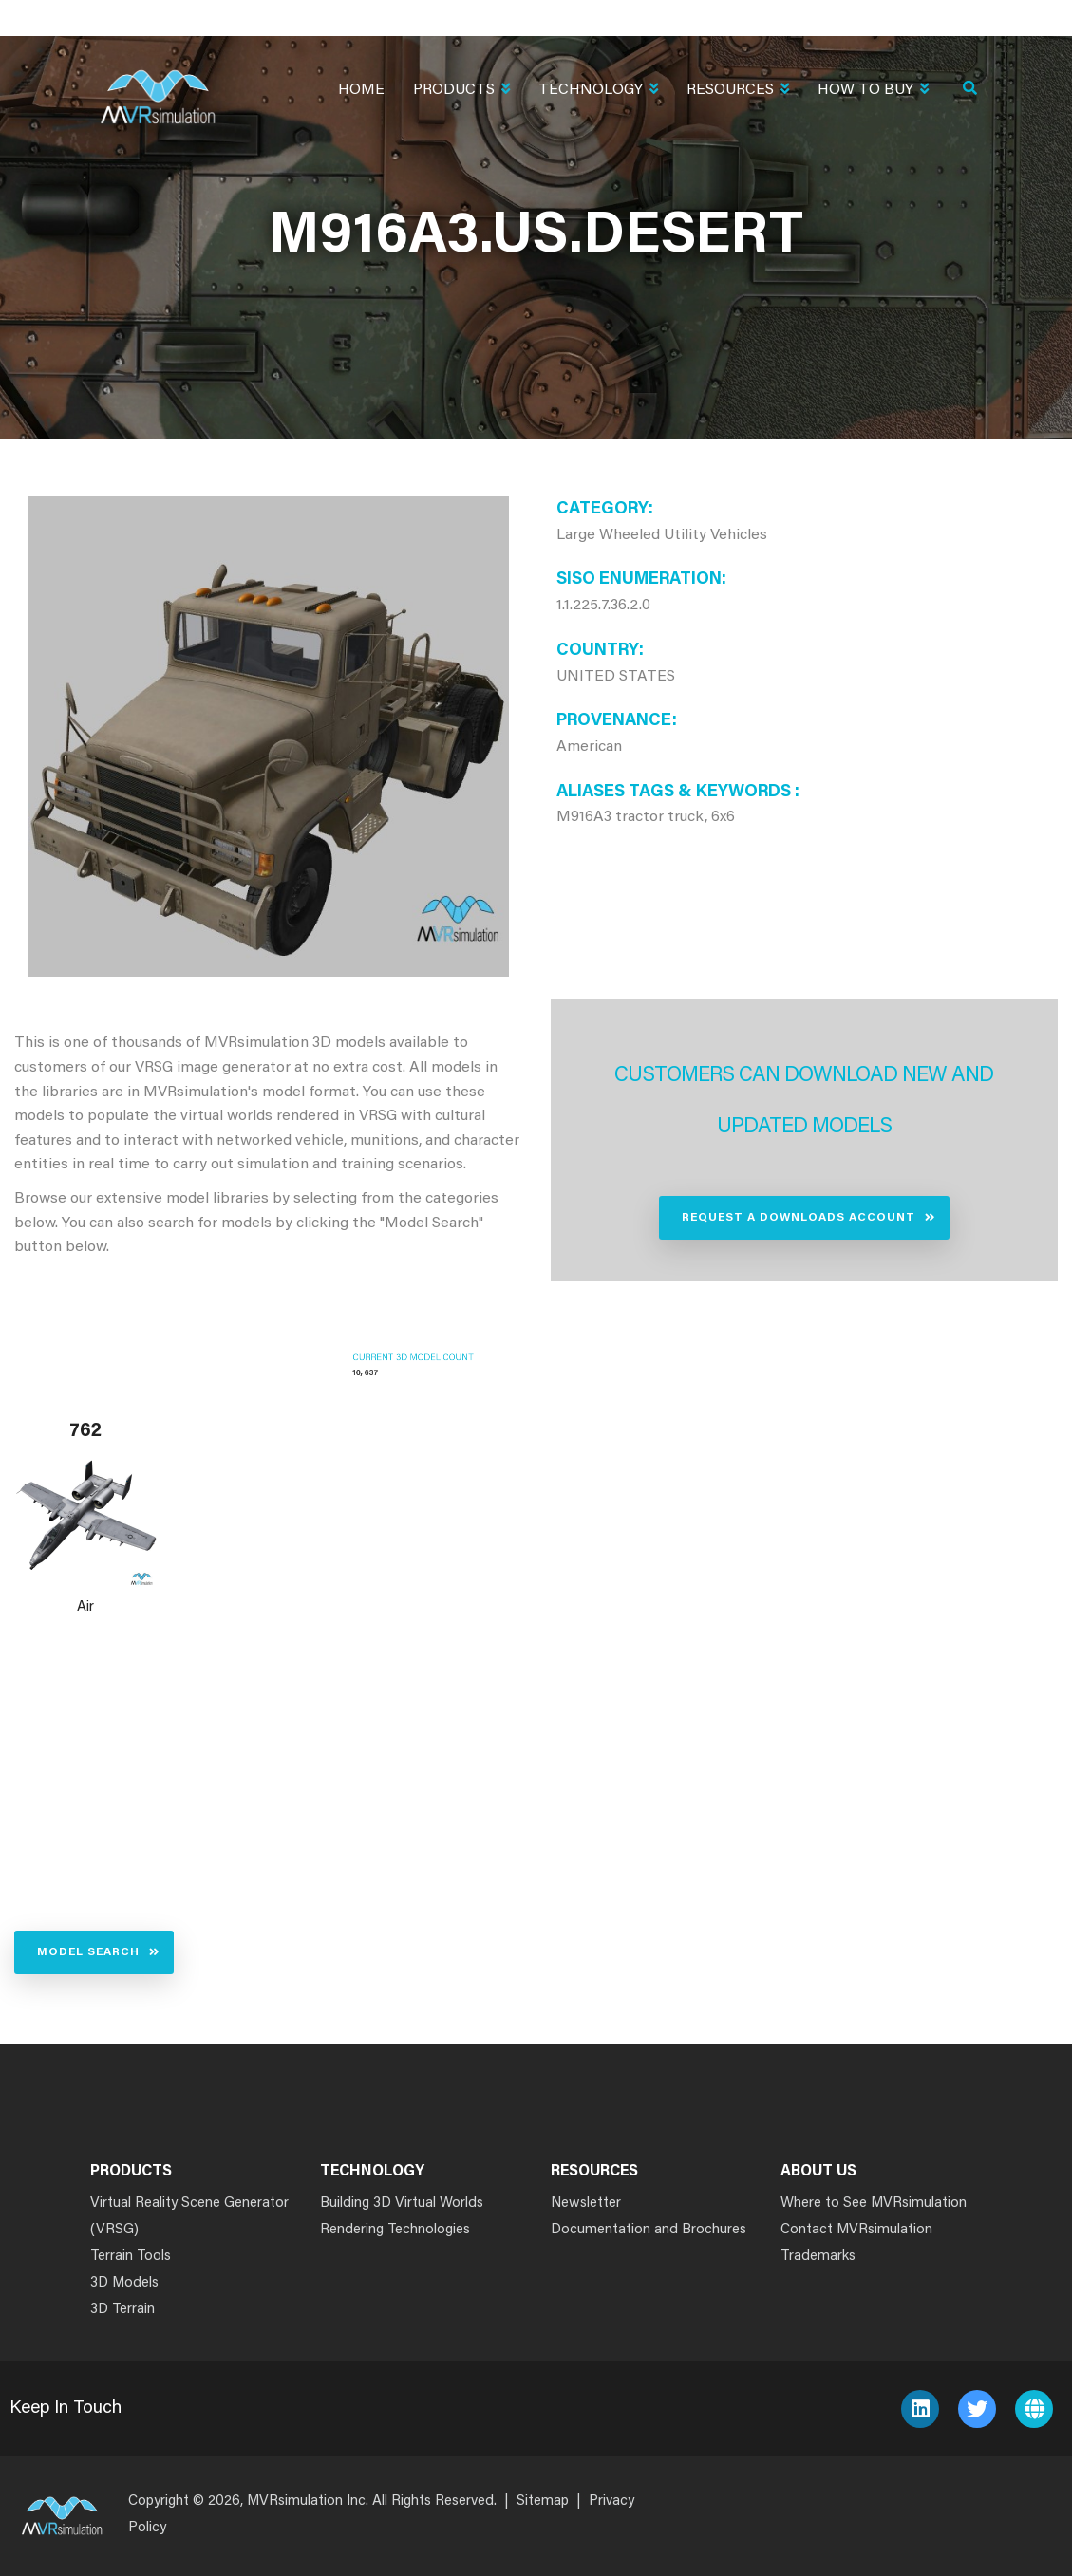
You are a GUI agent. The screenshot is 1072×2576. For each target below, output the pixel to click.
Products (461, 92)
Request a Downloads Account (798, 1217)
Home (361, 90)
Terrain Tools (130, 2256)
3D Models (124, 2283)
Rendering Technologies (395, 2230)
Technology (598, 92)
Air (85, 1607)
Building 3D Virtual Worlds (401, 2203)
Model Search (88, 1952)
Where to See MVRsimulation (873, 2203)
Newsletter (586, 2203)
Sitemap (543, 2501)
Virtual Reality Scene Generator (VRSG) (189, 2216)
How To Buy (873, 92)
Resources (737, 92)
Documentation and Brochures (648, 2230)
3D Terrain (122, 2310)
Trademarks (818, 2256)
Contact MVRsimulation (856, 2230)
